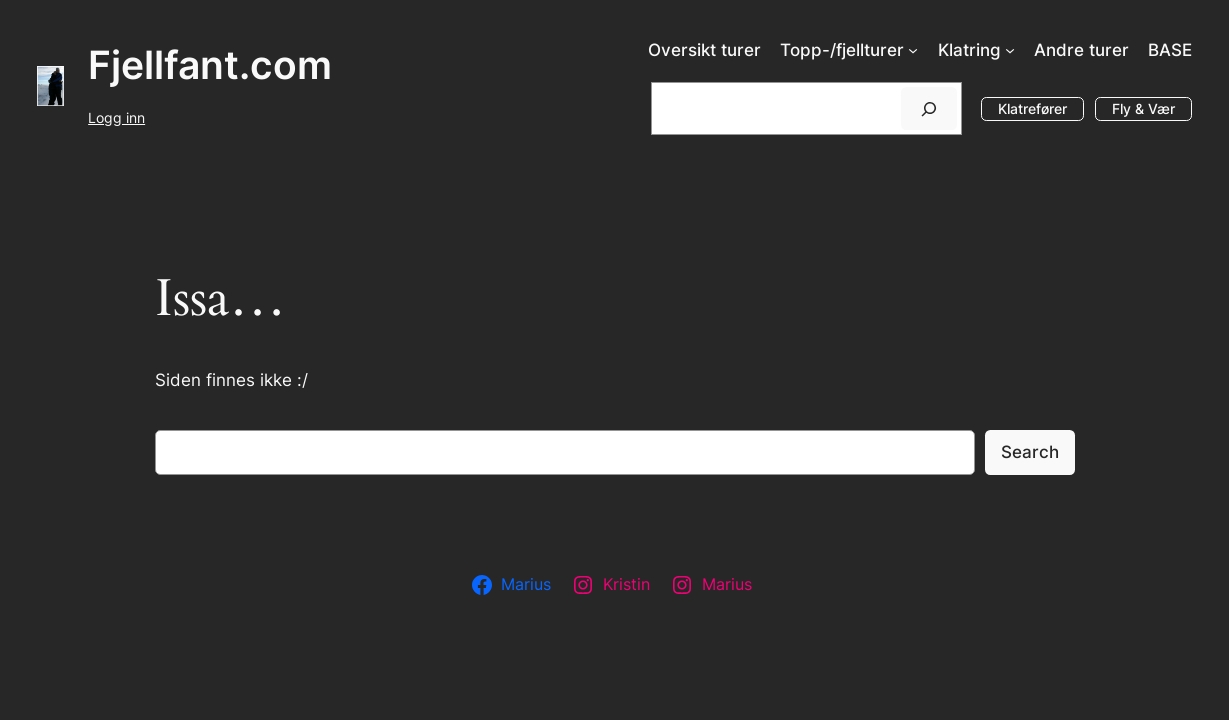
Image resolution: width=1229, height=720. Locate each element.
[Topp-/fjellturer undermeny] (913, 50)
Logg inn (116, 117)
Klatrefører (1032, 108)
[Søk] (929, 108)
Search (1030, 452)
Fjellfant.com (210, 65)
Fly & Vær (1143, 108)
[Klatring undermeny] (1010, 50)
